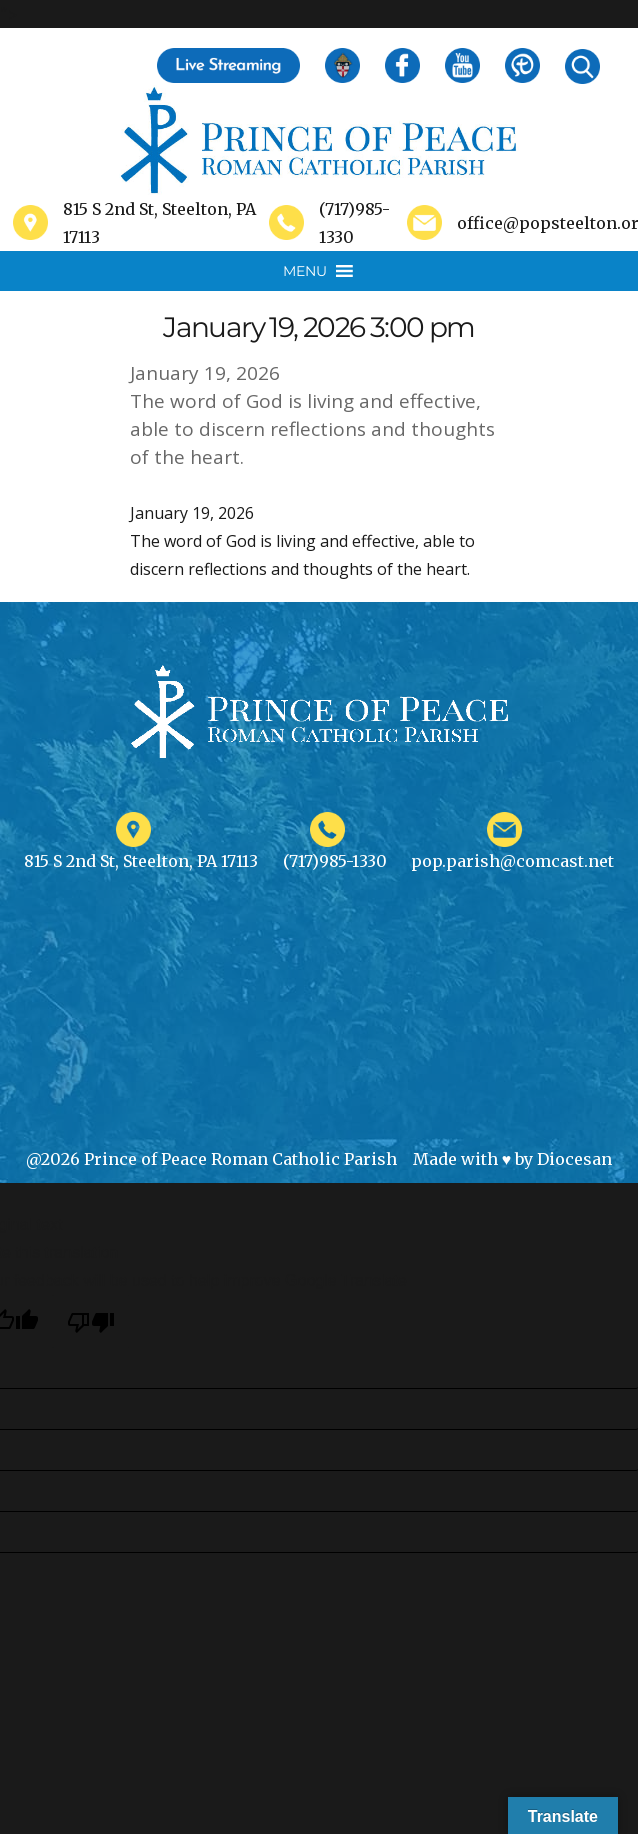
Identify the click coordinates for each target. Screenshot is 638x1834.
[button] (305, 271)
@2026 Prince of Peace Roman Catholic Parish (211, 1159)
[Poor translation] (91, 1321)
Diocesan (574, 1159)
